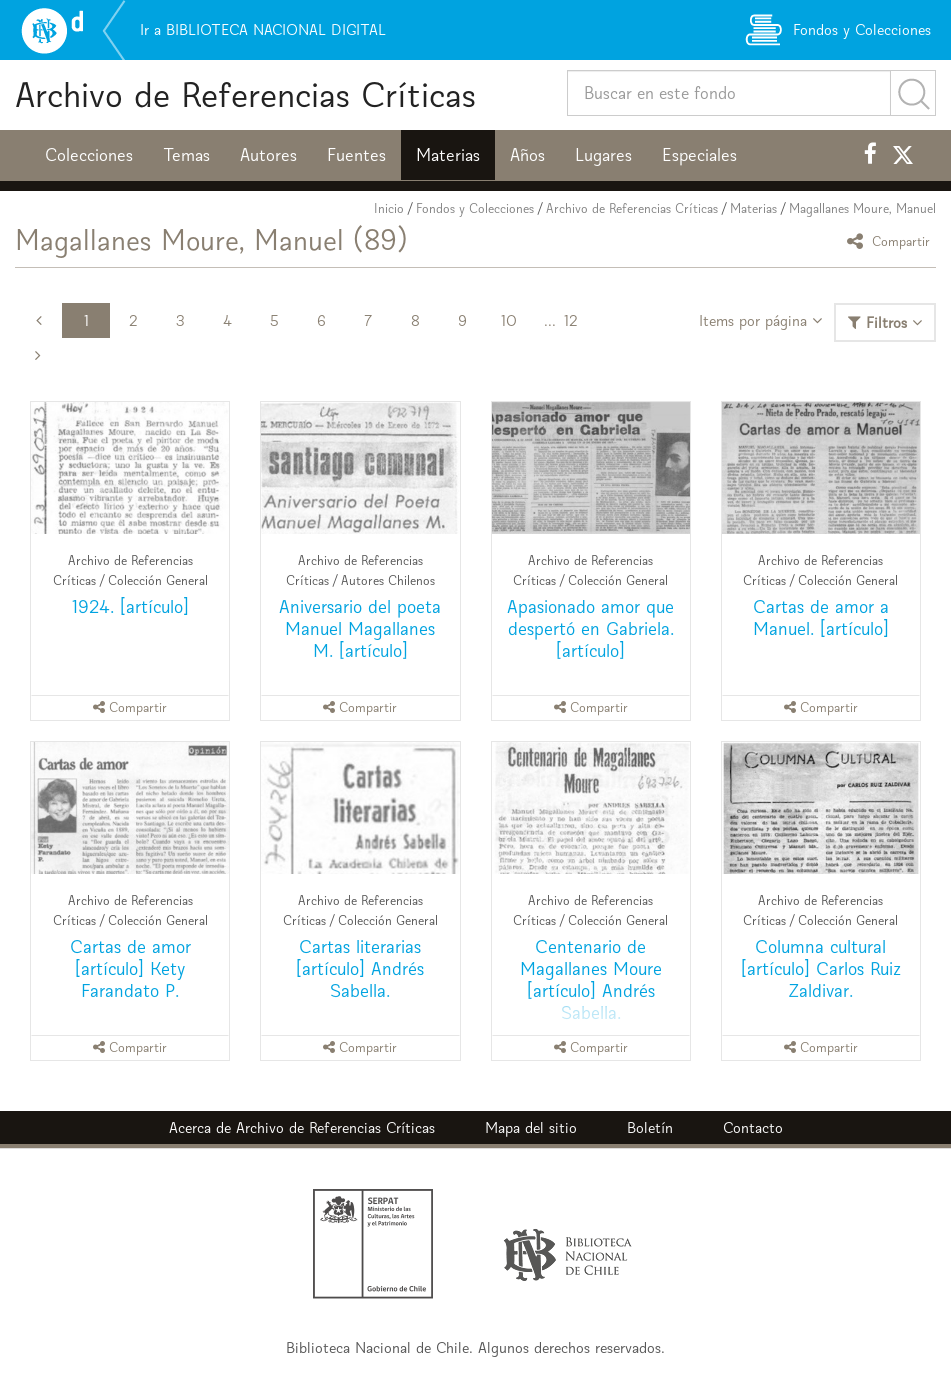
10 (509, 320)
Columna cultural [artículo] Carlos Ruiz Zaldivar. (821, 968)
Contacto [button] (753, 1127)
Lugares (603, 155)
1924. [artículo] (130, 606)
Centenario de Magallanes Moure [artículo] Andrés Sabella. (591, 979)
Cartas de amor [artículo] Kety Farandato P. (130, 968)
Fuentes (356, 155)
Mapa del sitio (531, 1127)
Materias (448, 155)
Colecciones (89, 155)
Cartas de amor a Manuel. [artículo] (821, 617)
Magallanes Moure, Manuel (862, 208)
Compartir (891, 240)
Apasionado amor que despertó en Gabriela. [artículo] (590, 628)
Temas (186, 155)
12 (571, 320)
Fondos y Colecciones (475, 208)
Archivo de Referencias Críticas (245, 94)
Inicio (389, 208)
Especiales (699, 155)
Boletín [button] (650, 1127)
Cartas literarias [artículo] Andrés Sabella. (360, 968)
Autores (268, 155)
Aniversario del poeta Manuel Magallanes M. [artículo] (360, 628)
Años (527, 155)
